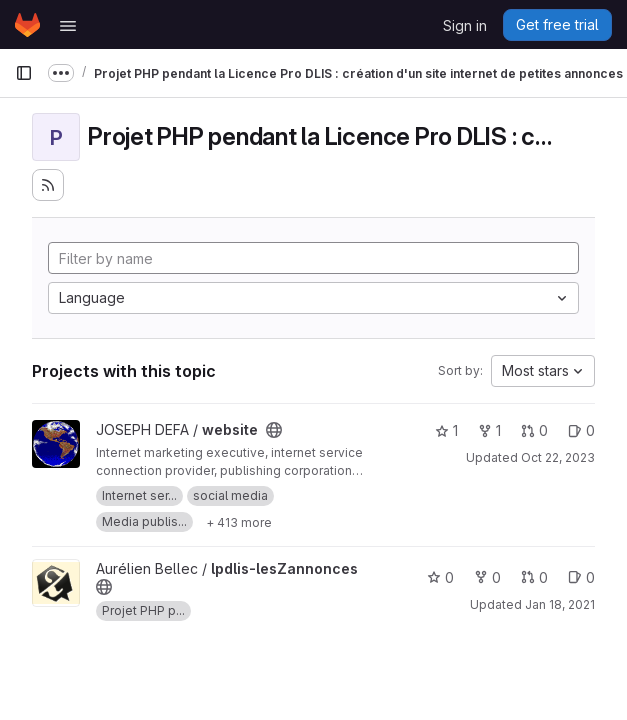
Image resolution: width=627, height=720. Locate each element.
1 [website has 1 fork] (489, 430)
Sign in (465, 25)
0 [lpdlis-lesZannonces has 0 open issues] (581, 577)
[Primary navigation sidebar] (24, 73)
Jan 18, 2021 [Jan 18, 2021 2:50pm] (560, 604)
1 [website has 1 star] (446, 430)
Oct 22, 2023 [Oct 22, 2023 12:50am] (558, 457)
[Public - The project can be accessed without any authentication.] (274, 430)
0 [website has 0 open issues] (581, 430)
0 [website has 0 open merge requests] (534, 430)
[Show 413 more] (239, 522)
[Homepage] (27, 25)
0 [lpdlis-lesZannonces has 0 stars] (440, 577)
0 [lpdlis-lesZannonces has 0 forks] (487, 577)
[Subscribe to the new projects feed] (48, 185)
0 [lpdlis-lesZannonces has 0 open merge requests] (534, 577)
